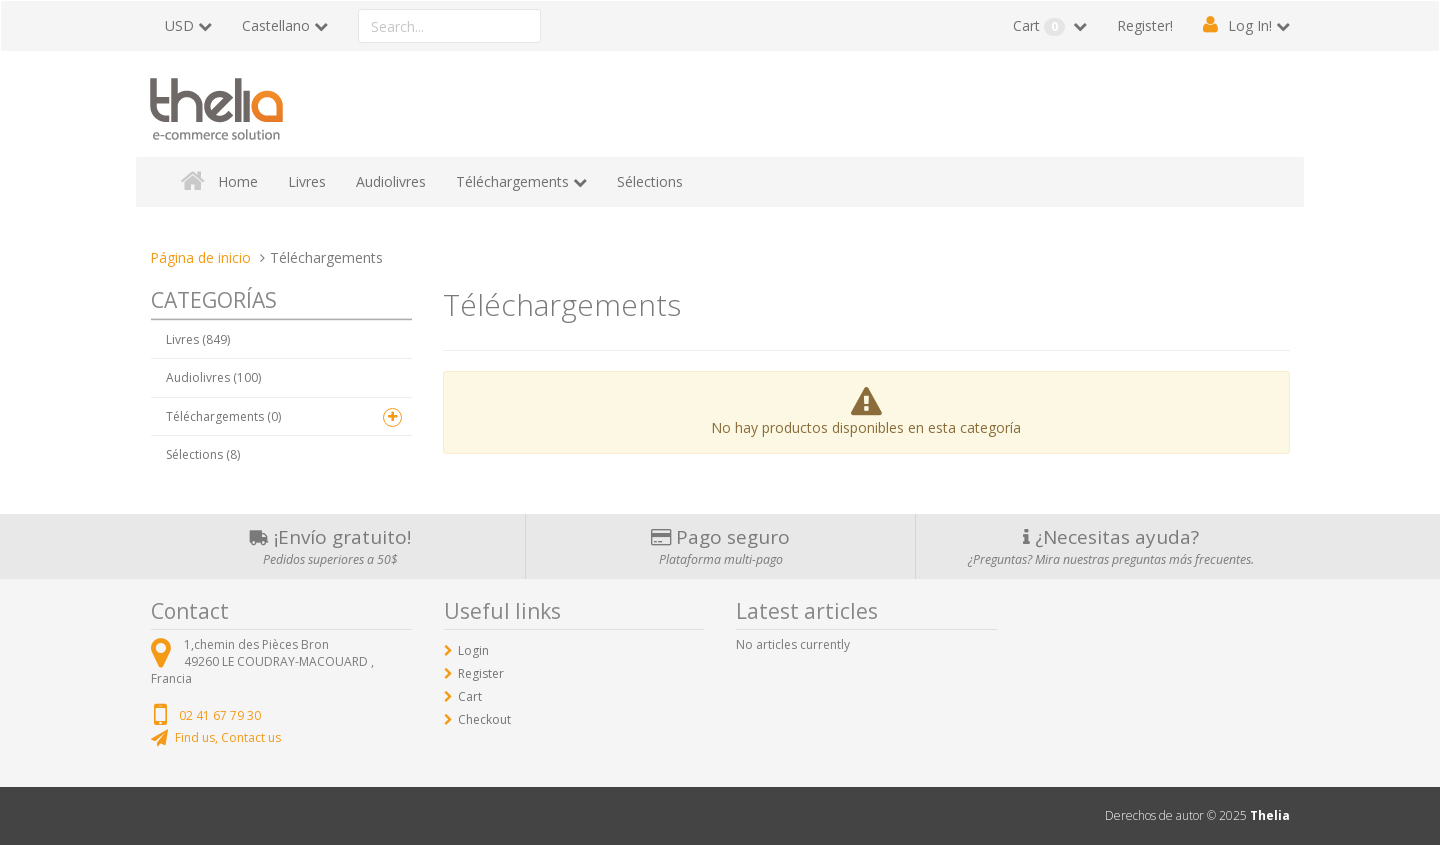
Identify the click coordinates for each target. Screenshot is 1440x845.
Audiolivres (391, 181)
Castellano (276, 25)
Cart (1041, 26)
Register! (1145, 25)
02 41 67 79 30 (220, 715)
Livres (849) (198, 339)
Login (473, 650)
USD (179, 25)
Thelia (1270, 815)
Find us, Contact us (228, 737)
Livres (307, 181)
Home (238, 181)
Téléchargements (512, 181)
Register (481, 673)
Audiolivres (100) (213, 377)
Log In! (1250, 25)
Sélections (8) (203, 454)
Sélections (650, 181)
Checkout (484, 719)
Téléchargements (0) (223, 416)
